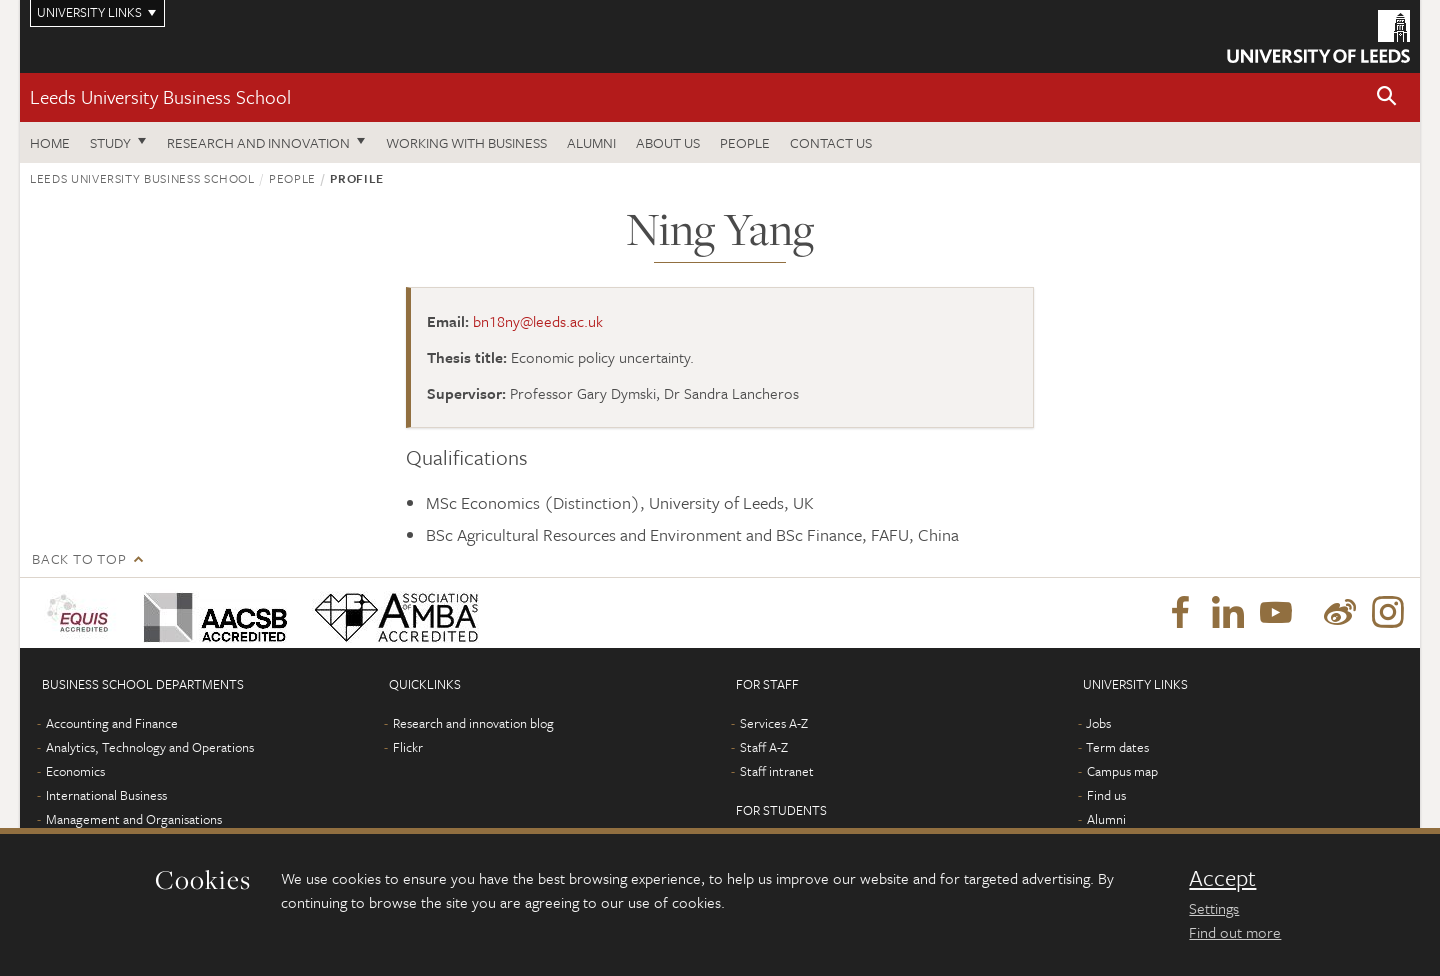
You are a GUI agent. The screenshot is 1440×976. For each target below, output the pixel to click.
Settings (1214, 908)
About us (668, 142)
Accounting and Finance (112, 723)
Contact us (831, 142)
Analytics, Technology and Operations (150, 747)
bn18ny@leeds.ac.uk (538, 321)
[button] (1387, 97)
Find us (1106, 795)
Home (50, 142)
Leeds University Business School (160, 96)
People (745, 142)
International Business (106, 795)
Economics (75, 771)
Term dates (1117, 747)
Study (110, 142)
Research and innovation (258, 142)
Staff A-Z (764, 747)
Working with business (466, 142)
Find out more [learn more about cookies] (1235, 932)
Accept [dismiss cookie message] (1222, 878)
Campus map (1122, 771)
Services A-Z (774, 723)
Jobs (1098, 723)
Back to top (79, 558)
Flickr (408, 747)
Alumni (591, 142)
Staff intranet (777, 771)
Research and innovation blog (473, 723)
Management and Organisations (134, 819)
